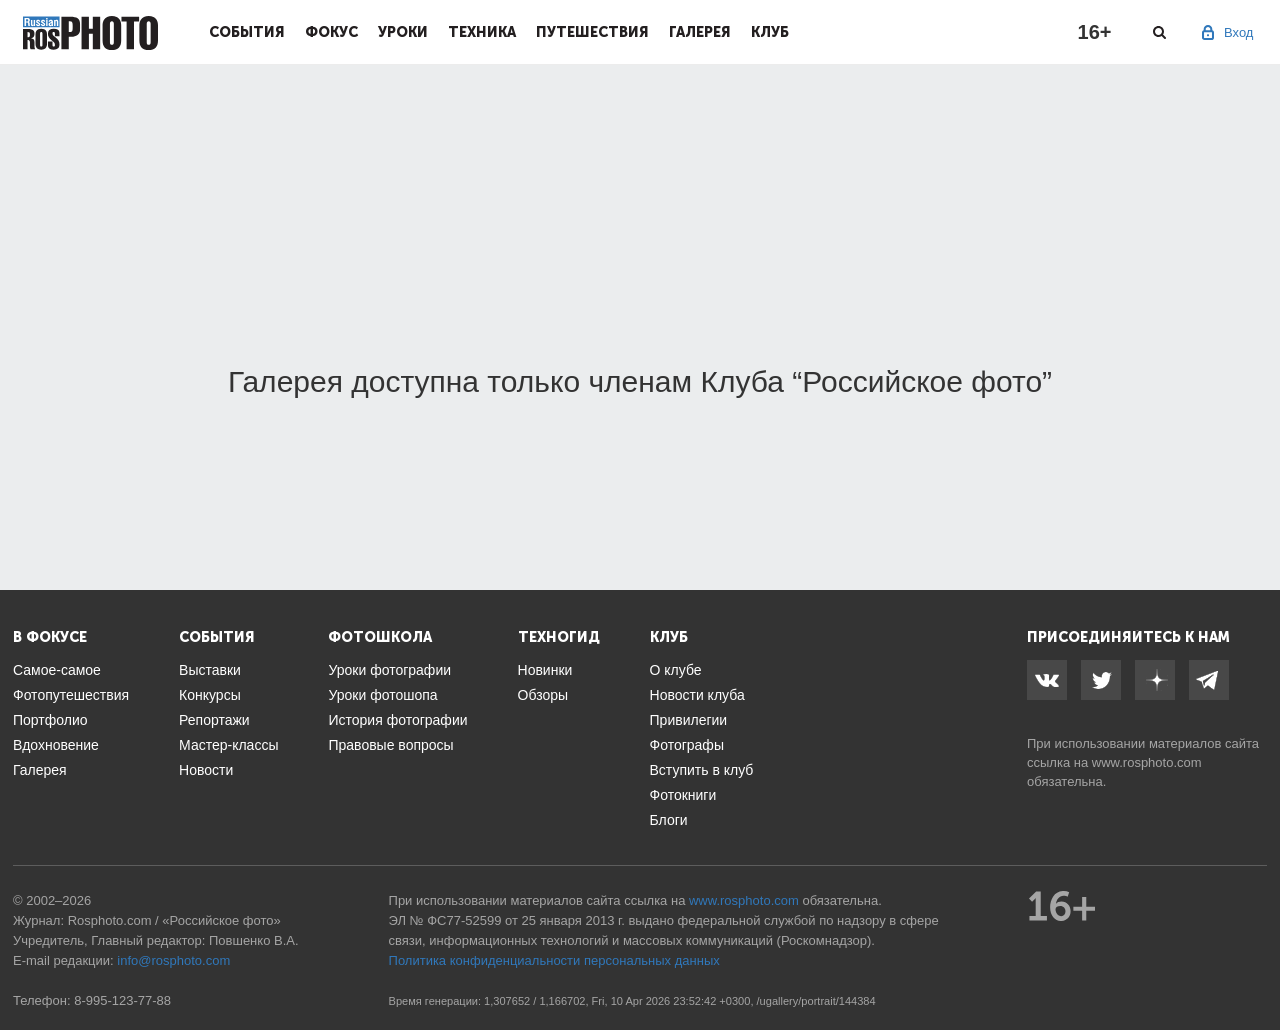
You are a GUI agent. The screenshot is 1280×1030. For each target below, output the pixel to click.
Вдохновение (56, 745)
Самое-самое (57, 670)
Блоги (669, 820)
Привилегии (689, 720)
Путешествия (592, 32)
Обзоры (543, 695)
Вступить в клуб (702, 770)
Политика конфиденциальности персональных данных (554, 960)
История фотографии (397, 720)
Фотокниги (683, 795)
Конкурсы (210, 695)
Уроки (403, 32)
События (247, 32)
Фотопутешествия (71, 695)
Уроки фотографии (389, 670)
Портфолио (50, 720)
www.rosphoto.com (1147, 762)
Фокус (331, 32)
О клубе (676, 670)
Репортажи (214, 720)
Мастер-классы (228, 745)
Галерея (700, 32)
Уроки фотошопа (382, 695)
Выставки (210, 670)
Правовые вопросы (390, 745)
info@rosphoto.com (173, 960)
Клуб (770, 32)
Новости (206, 770)
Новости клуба (697, 695)
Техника (482, 32)
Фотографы (687, 745)
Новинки (545, 670)
